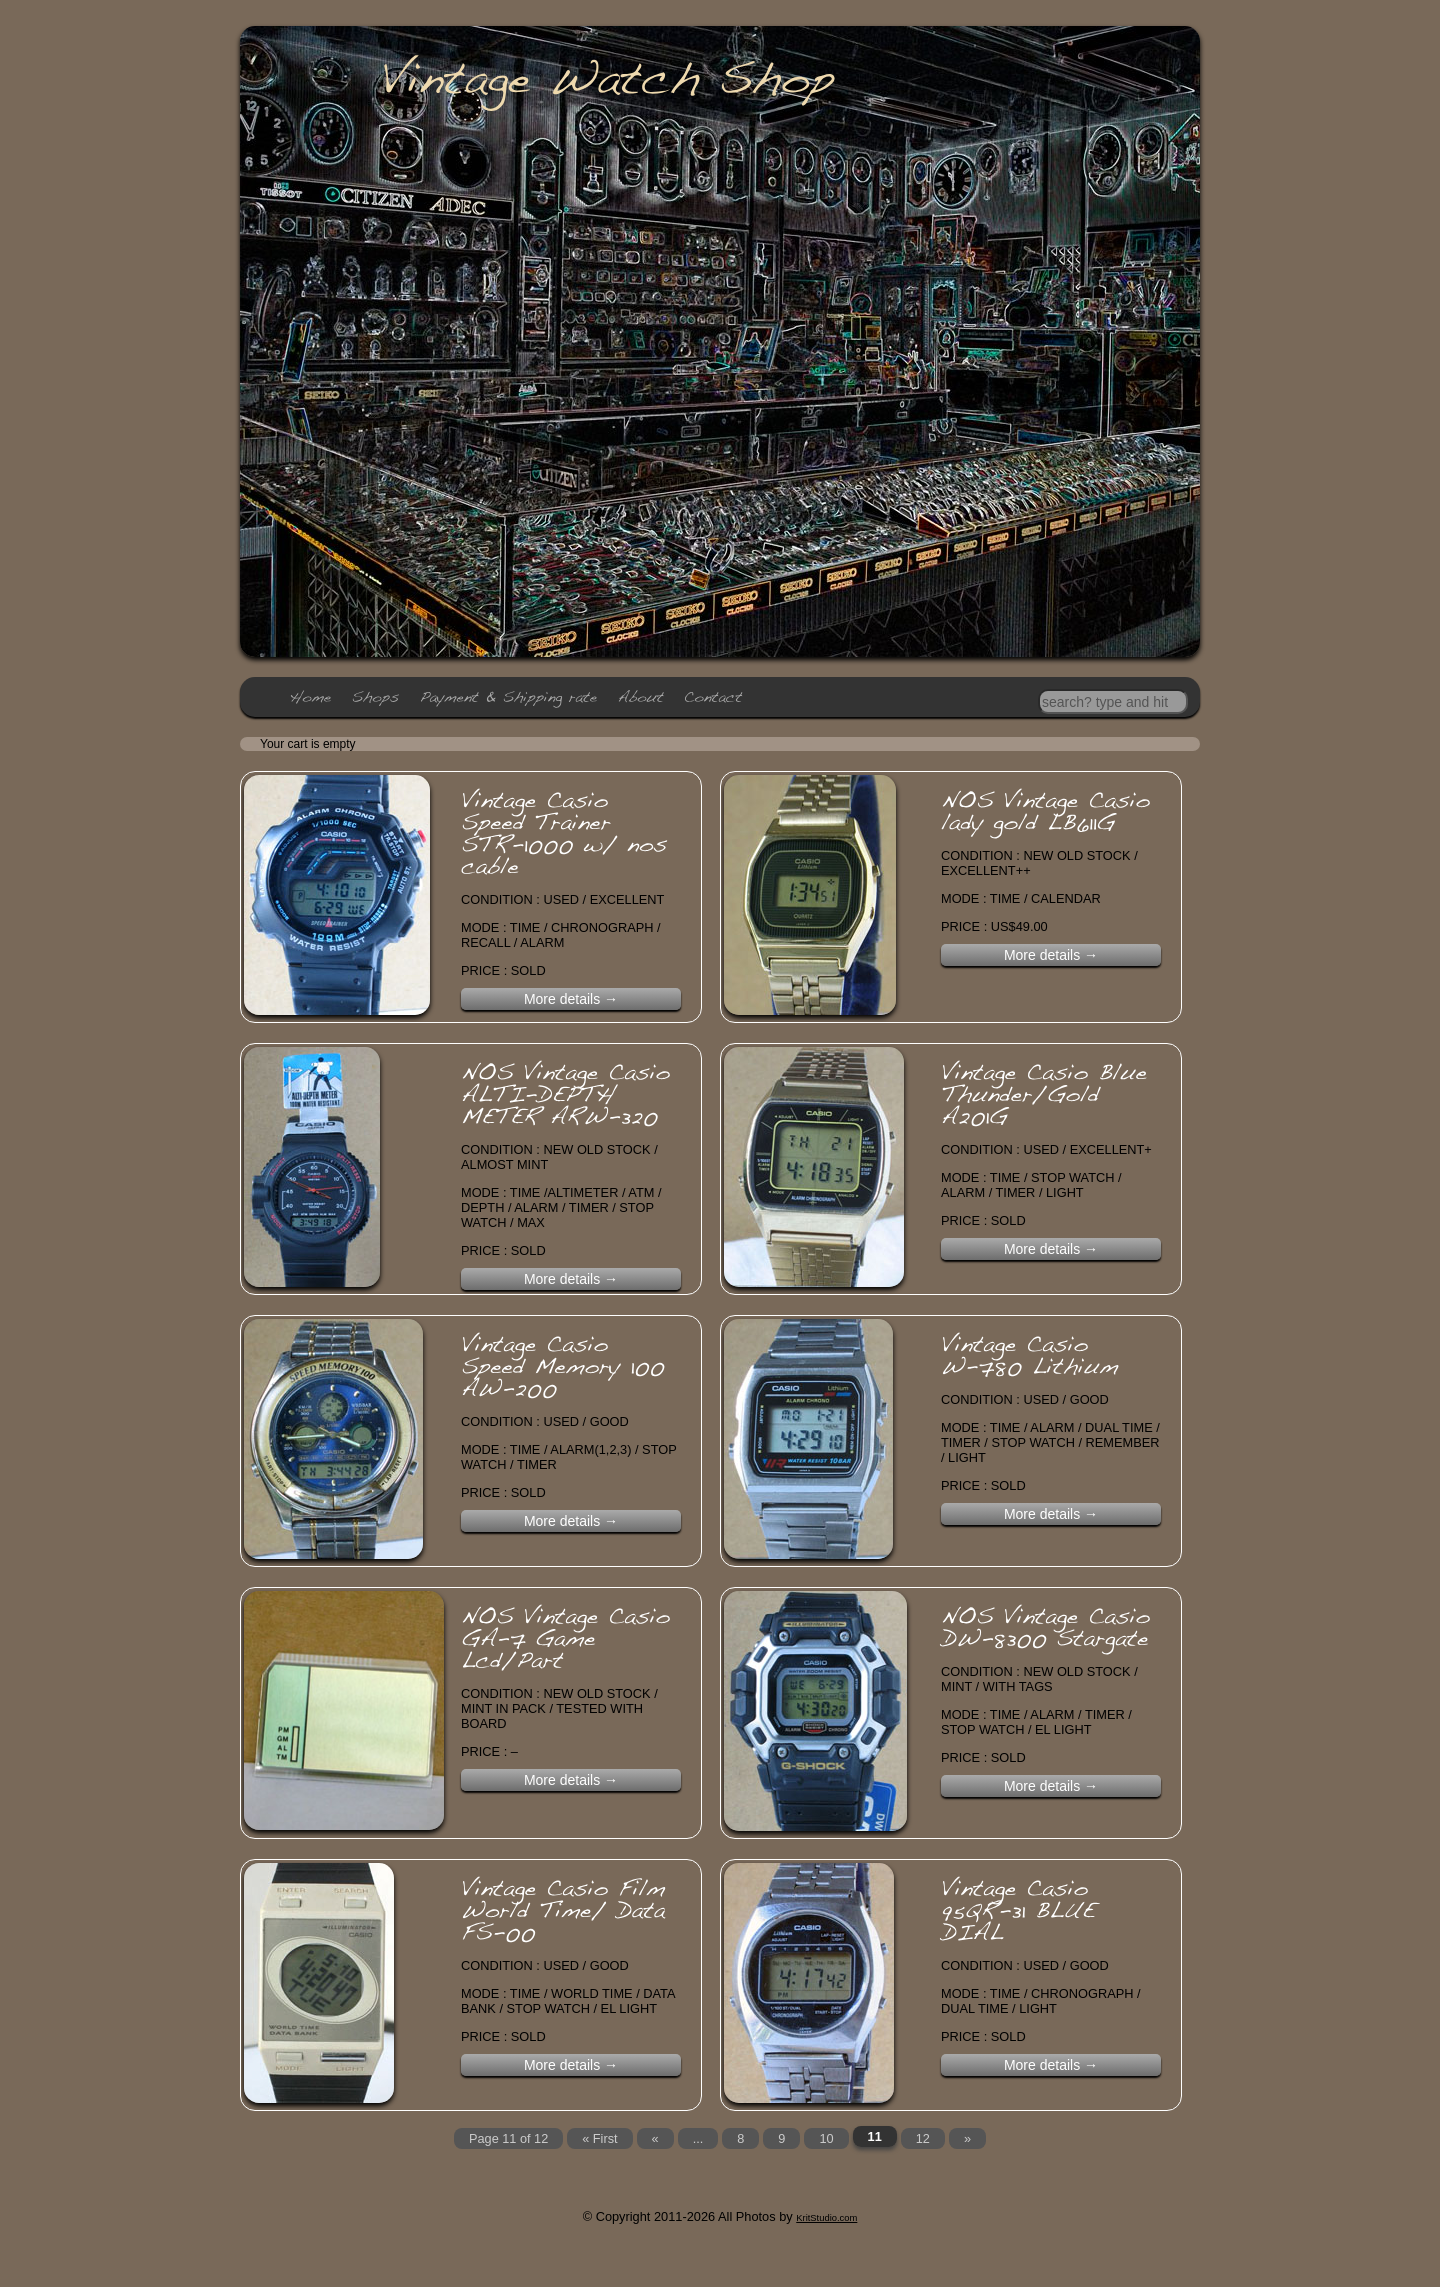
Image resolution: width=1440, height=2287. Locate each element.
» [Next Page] (967, 2138)
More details (571, 999)
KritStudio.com (826, 2216)
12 (923, 2138)
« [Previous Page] (655, 2138)
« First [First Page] (600, 2138)
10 (827, 2138)
